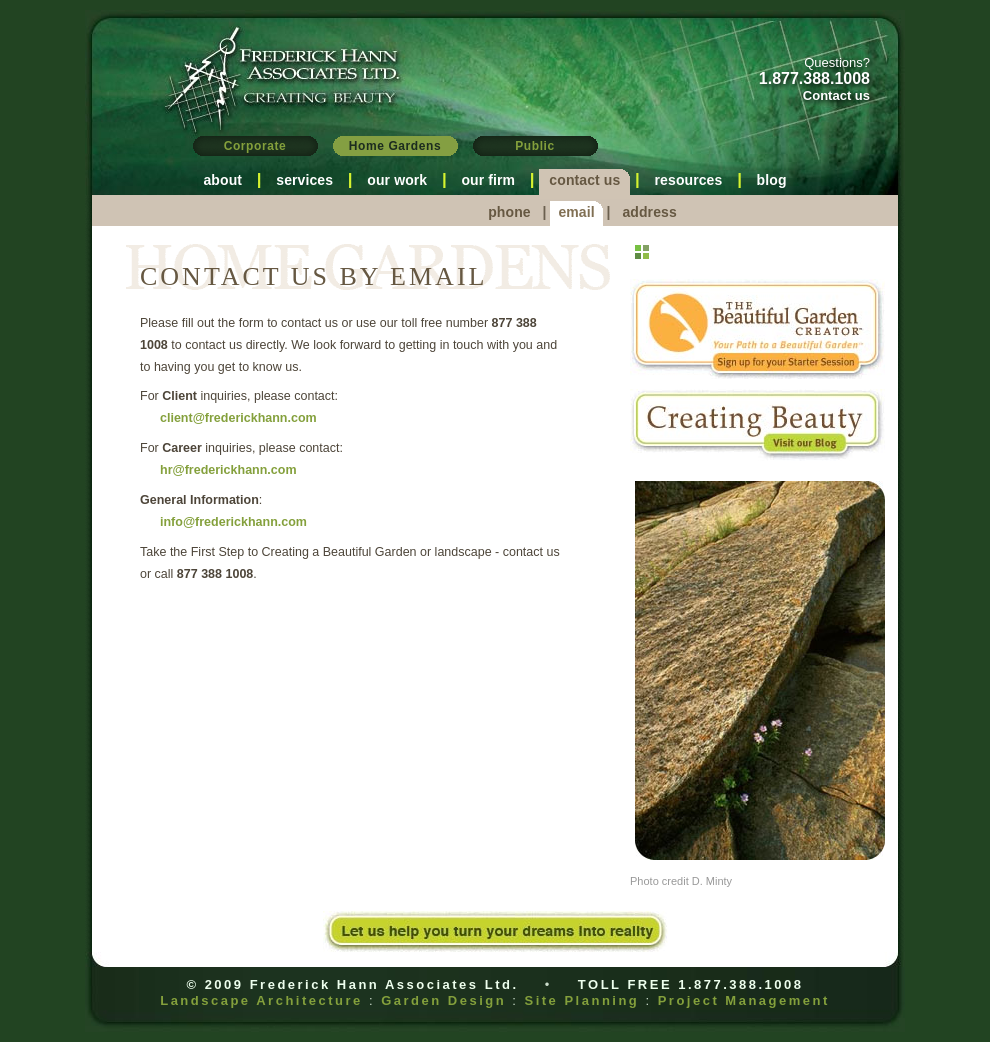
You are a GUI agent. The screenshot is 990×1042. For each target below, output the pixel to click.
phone (509, 212)
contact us (584, 180)
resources (689, 180)
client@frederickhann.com (238, 418)
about (222, 180)
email (576, 212)
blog (772, 180)
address (649, 212)
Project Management (744, 1000)
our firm (488, 180)
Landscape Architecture (261, 1000)
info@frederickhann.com (233, 522)
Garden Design (443, 1000)
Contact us (836, 95)
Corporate (255, 146)
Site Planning (581, 1000)
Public (535, 146)
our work (397, 180)
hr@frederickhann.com (228, 470)
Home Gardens (395, 146)
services (304, 180)
